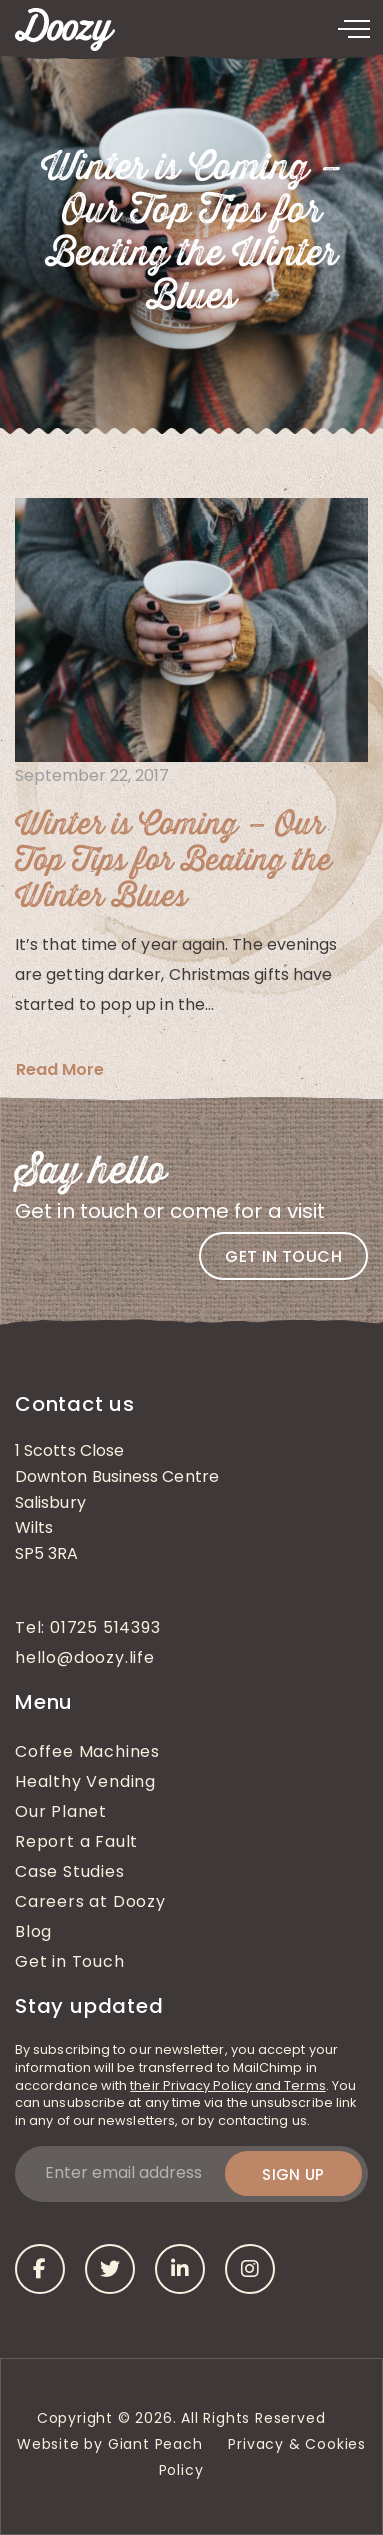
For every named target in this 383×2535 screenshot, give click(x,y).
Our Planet (61, 1813)
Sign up (293, 2174)
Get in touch (283, 1256)
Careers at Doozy (90, 1903)
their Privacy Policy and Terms (227, 2086)
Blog (33, 1933)
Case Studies (70, 1873)
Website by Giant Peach (110, 2445)
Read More (60, 1069)
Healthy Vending (85, 1783)
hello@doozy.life (85, 1659)
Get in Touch (70, 1963)
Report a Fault (76, 1843)
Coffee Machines (87, 1753)
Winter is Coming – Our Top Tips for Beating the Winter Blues (173, 861)
